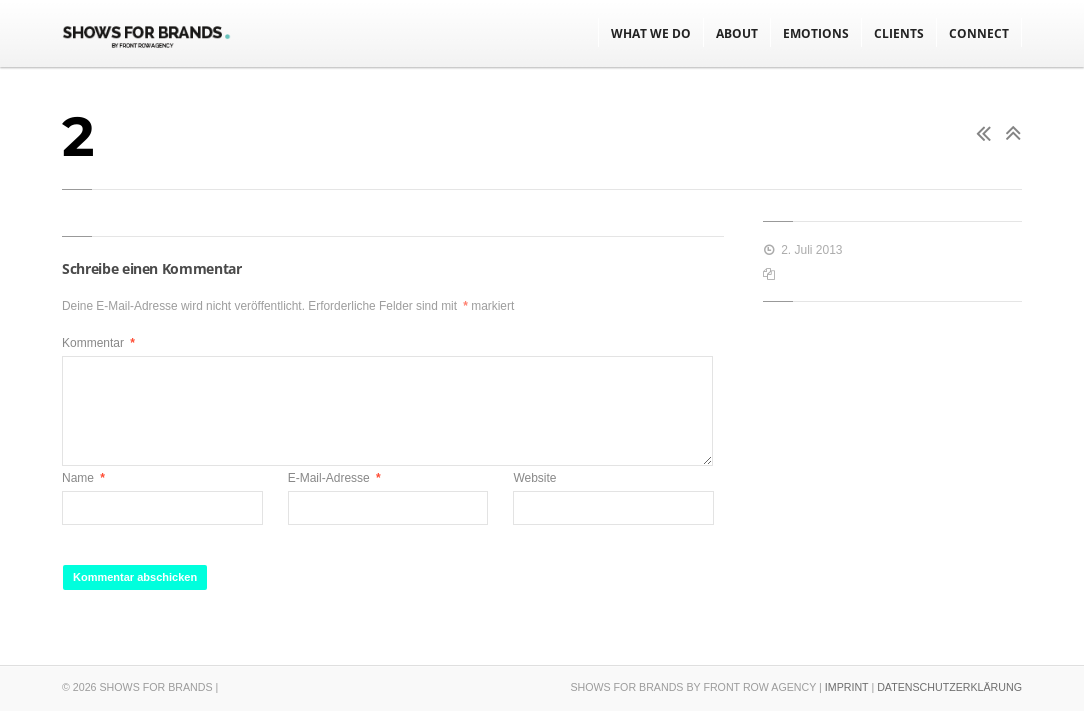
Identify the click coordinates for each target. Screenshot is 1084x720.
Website (534, 478)
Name (83, 478)
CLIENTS (899, 33)
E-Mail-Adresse (334, 478)
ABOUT (737, 33)
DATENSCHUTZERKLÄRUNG (949, 687)
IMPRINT (847, 687)
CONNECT (979, 33)
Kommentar (98, 343)
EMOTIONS (816, 33)
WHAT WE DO (651, 33)
